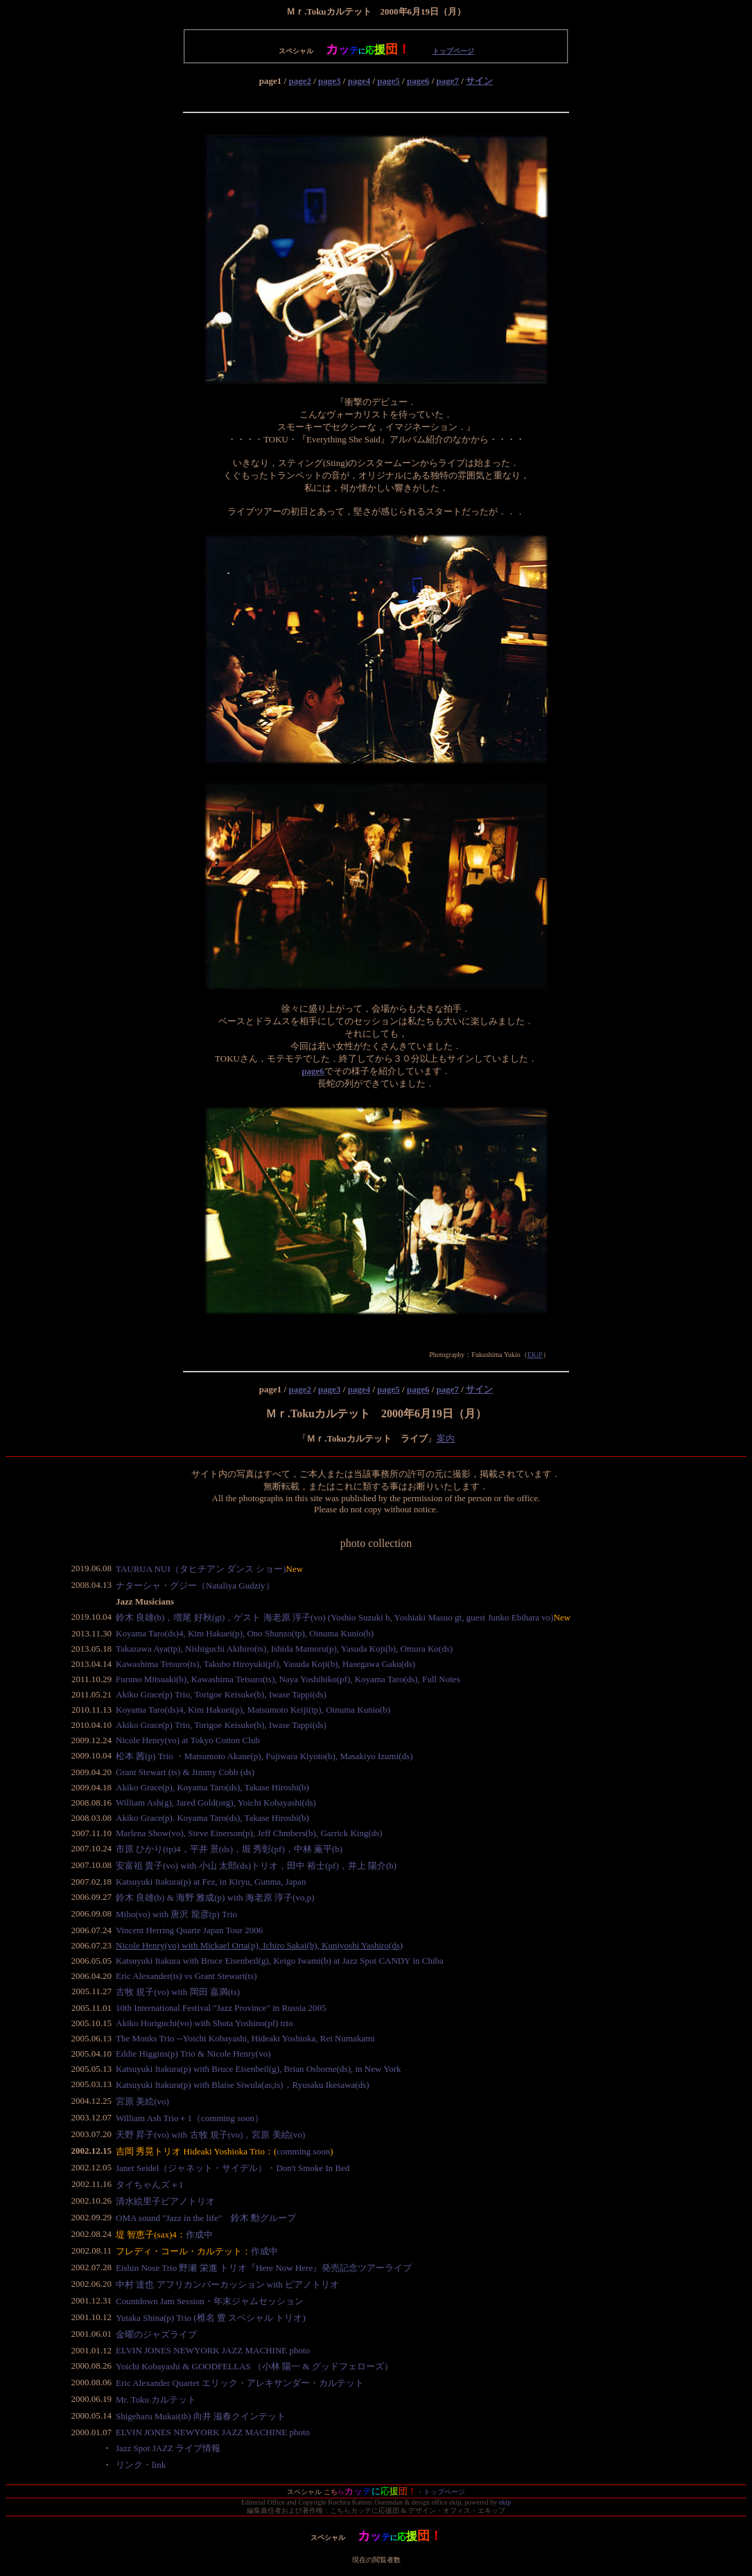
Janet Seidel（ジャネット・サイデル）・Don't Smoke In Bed (232, 2168)
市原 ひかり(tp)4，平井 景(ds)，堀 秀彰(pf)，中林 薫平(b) (229, 1849)
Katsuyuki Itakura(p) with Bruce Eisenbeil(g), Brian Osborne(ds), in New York (258, 2069)
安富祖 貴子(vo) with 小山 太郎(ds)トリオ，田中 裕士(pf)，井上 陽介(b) (256, 1865)
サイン (479, 81)
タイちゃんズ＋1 (150, 2184)
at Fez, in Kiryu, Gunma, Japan (249, 1881)
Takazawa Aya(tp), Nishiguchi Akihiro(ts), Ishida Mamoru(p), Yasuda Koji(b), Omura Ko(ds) (284, 1648)
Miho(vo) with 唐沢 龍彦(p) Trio (176, 1914)
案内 (446, 1438)
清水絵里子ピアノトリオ (165, 2201)
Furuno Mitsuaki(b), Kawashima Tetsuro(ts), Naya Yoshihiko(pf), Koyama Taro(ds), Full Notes (288, 1679)
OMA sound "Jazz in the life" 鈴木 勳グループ (206, 2218)
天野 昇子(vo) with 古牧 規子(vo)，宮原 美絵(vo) (210, 2134)
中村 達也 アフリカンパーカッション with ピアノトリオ (227, 2284)
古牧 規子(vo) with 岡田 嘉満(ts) (178, 1992)
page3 (329, 81)
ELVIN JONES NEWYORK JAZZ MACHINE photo (213, 2350)
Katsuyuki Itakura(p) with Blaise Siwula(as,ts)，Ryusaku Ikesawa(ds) (242, 2085)
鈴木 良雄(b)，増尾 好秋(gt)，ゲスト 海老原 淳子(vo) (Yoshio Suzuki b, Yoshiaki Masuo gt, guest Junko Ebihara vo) (335, 1617)
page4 (359, 81)
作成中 (199, 2234)
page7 (448, 81)
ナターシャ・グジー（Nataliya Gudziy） (195, 1585)
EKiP (535, 1354)
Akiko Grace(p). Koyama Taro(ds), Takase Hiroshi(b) (212, 1818)
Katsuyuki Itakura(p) (154, 1881)
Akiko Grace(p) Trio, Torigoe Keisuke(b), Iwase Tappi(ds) (221, 1694)
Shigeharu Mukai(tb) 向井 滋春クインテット (201, 2416)
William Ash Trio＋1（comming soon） (189, 2118)
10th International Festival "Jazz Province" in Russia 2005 (221, 2008)
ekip (505, 2502)
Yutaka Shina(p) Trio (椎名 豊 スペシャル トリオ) (211, 2318)
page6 (418, 81)
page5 (388, 81)
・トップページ (441, 2492)
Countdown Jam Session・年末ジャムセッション (210, 2301)
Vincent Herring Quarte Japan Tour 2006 (189, 1930)
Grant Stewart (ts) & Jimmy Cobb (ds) (185, 1772)
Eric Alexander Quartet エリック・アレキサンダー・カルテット (240, 2383)
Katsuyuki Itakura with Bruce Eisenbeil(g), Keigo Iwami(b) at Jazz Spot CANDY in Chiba (280, 1960)
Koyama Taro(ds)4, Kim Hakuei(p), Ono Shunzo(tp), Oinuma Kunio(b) (245, 1633)
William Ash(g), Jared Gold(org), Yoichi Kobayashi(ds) (216, 1802)
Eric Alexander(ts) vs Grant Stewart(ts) (186, 1976)
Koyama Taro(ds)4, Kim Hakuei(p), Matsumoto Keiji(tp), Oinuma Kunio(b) (253, 1709)
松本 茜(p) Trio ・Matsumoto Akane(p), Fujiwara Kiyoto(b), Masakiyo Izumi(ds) (264, 1756)
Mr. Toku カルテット (156, 2399)
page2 (299, 81)
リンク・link (141, 2465)
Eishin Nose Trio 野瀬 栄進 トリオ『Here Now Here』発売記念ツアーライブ (264, 2268)
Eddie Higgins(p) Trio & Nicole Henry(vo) (193, 2053)
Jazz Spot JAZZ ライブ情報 (168, 2448)
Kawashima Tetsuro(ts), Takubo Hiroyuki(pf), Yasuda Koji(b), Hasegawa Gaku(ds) (265, 1664)
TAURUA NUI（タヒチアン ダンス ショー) (201, 1569)
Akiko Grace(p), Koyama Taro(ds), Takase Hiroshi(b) (212, 1787)
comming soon (303, 2151)
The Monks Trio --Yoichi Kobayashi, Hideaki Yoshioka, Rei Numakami (245, 2038)
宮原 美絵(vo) (142, 2101)
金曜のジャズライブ (156, 2334)
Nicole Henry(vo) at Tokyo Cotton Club (188, 1740)
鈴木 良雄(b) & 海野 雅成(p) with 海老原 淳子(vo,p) (215, 1897)
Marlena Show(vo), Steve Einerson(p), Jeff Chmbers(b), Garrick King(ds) (249, 1833)
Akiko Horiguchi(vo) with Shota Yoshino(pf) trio (204, 2023)
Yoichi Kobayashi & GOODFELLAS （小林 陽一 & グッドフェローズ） (254, 2366)
